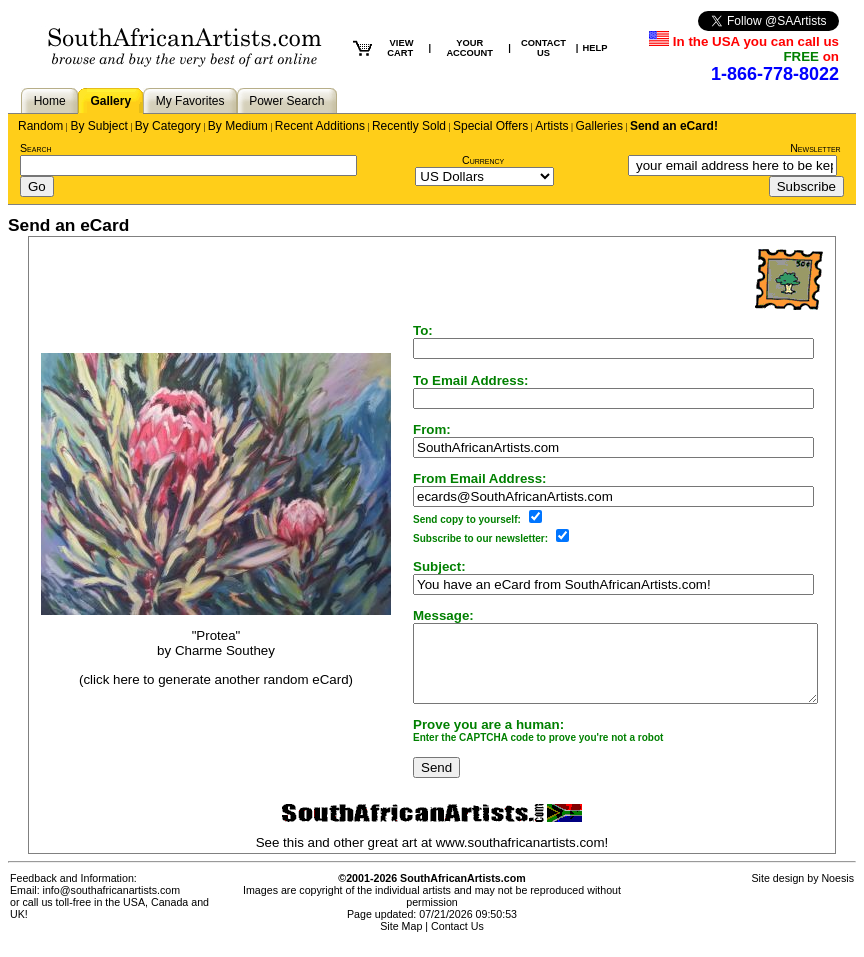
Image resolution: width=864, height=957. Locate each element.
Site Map (401, 941)
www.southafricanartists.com (524, 857)
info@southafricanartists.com (112, 905)
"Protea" (196, 643)
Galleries (599, 126)
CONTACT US (543, 48)
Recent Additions (320, 126)
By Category (168, 126)
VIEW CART (400, 48)
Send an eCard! (674, 126)
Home (50, 101)
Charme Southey (205, 658)
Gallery (110, 101)
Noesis (837, 893)
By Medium (238, 126)
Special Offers (490, 126)
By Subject (98, 126)
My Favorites (190, 101)
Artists (551, 126)
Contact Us (457, 941)
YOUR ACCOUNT (469, 48)
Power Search (286, 101)
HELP (594, 48)
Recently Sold (409, 126)
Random (40, 126)
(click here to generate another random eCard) (196, 686)
